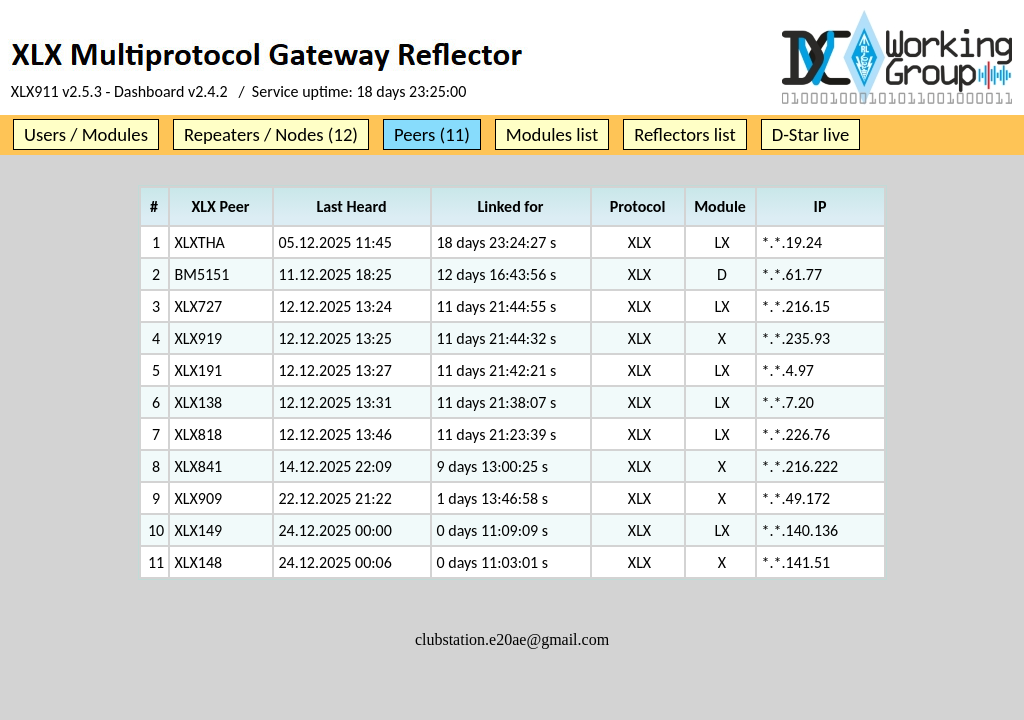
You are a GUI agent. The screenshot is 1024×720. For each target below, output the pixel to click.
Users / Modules (86, 134)
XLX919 (199, 338)
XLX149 (199, 530)
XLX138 (199, 402)
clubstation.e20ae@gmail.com (512, 639)
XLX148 (199, 562)
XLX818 (199, 434)
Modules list (552, 134)
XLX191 (199, 370)
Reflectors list (684, 134)
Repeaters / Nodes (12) (271, 134)
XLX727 (199, 306)
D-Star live (811, 134)
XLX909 (199, 498)
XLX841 (199, 466)
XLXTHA (200, 242)
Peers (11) (432, 134)
